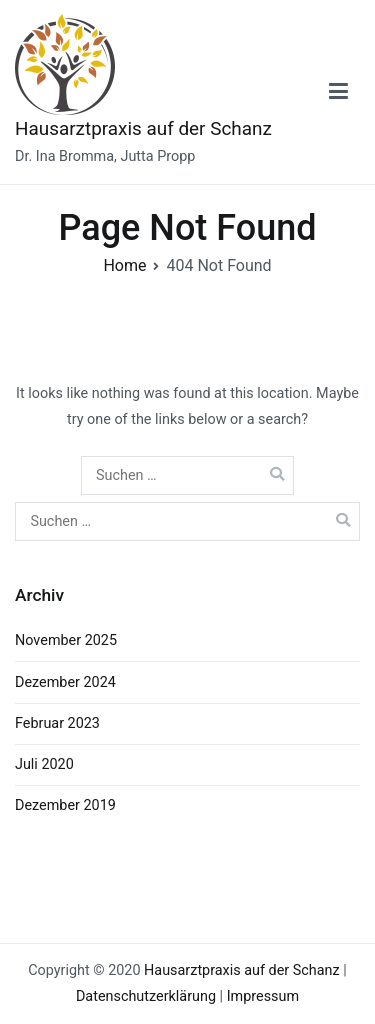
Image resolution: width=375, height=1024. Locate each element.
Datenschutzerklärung (146, 996)
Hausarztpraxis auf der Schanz (143, 128)
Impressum (263, 996)
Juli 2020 (44, 764)
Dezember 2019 (65, 805)
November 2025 (66, 640)
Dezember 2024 (65, 682)
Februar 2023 (57, 723)
